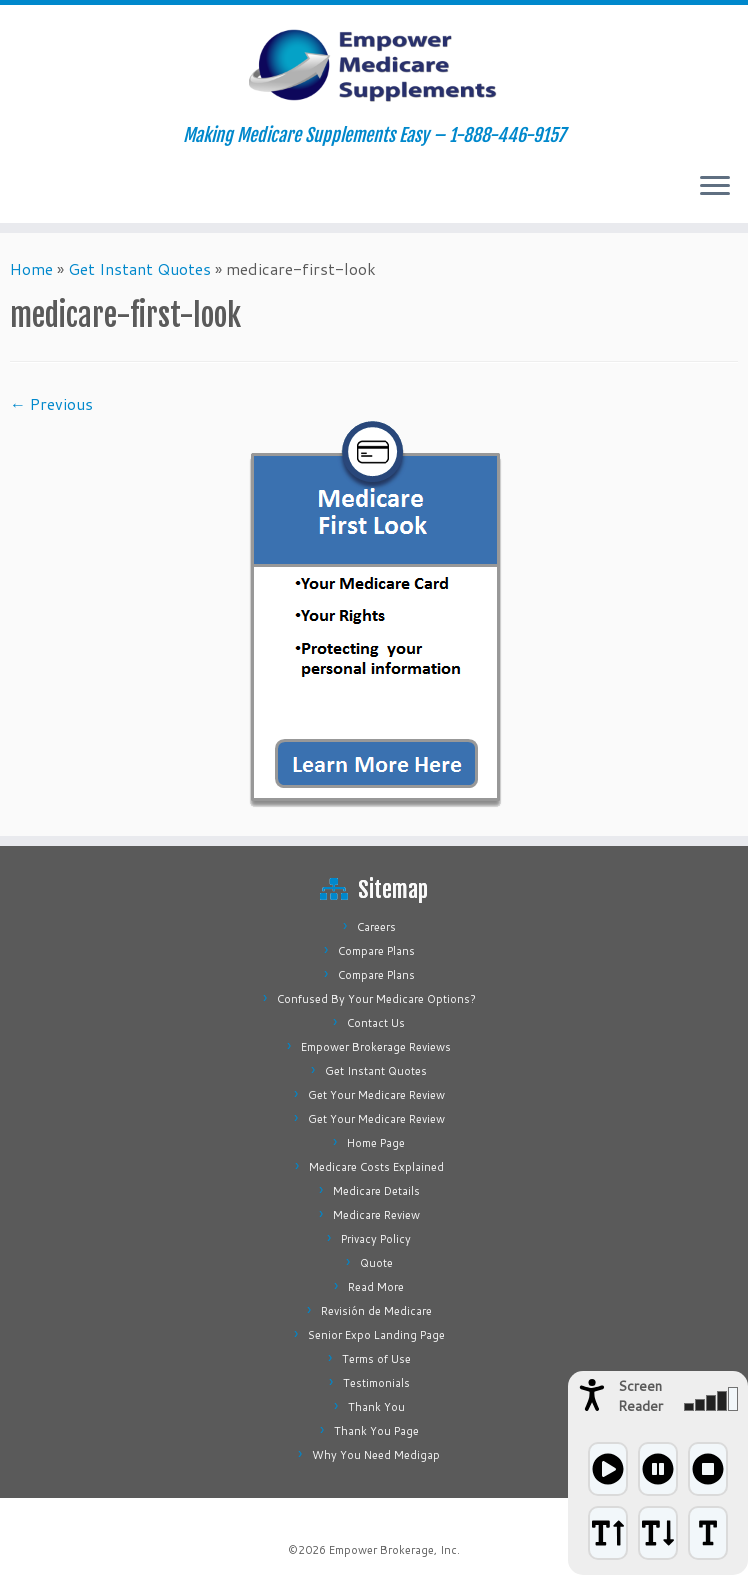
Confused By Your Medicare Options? (376, 999)
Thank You (376, 1407)
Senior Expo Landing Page (376, 1335)
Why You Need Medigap (376, 1455)
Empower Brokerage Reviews (376, 1047)
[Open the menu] (715, 187)
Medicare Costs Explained (376, 1167)
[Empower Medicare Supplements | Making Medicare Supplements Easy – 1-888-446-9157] (374, 65)
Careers (376, 927)
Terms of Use (376, 1359)
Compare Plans (376, 951)
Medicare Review (376, 1215)
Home (31, 268)
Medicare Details (376, 1191)
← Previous (51, 403)
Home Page (376, 1143)
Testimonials (376, 1383)
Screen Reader (640, 1396)
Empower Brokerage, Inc (393, 1550)
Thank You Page (376, 1431)
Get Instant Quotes (139, 268)
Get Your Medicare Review (376, 1095)
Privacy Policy (376, 1239)
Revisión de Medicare (376, 1311)
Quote (376, 1263)
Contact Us (376, 1023)
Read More (376, 1287)
